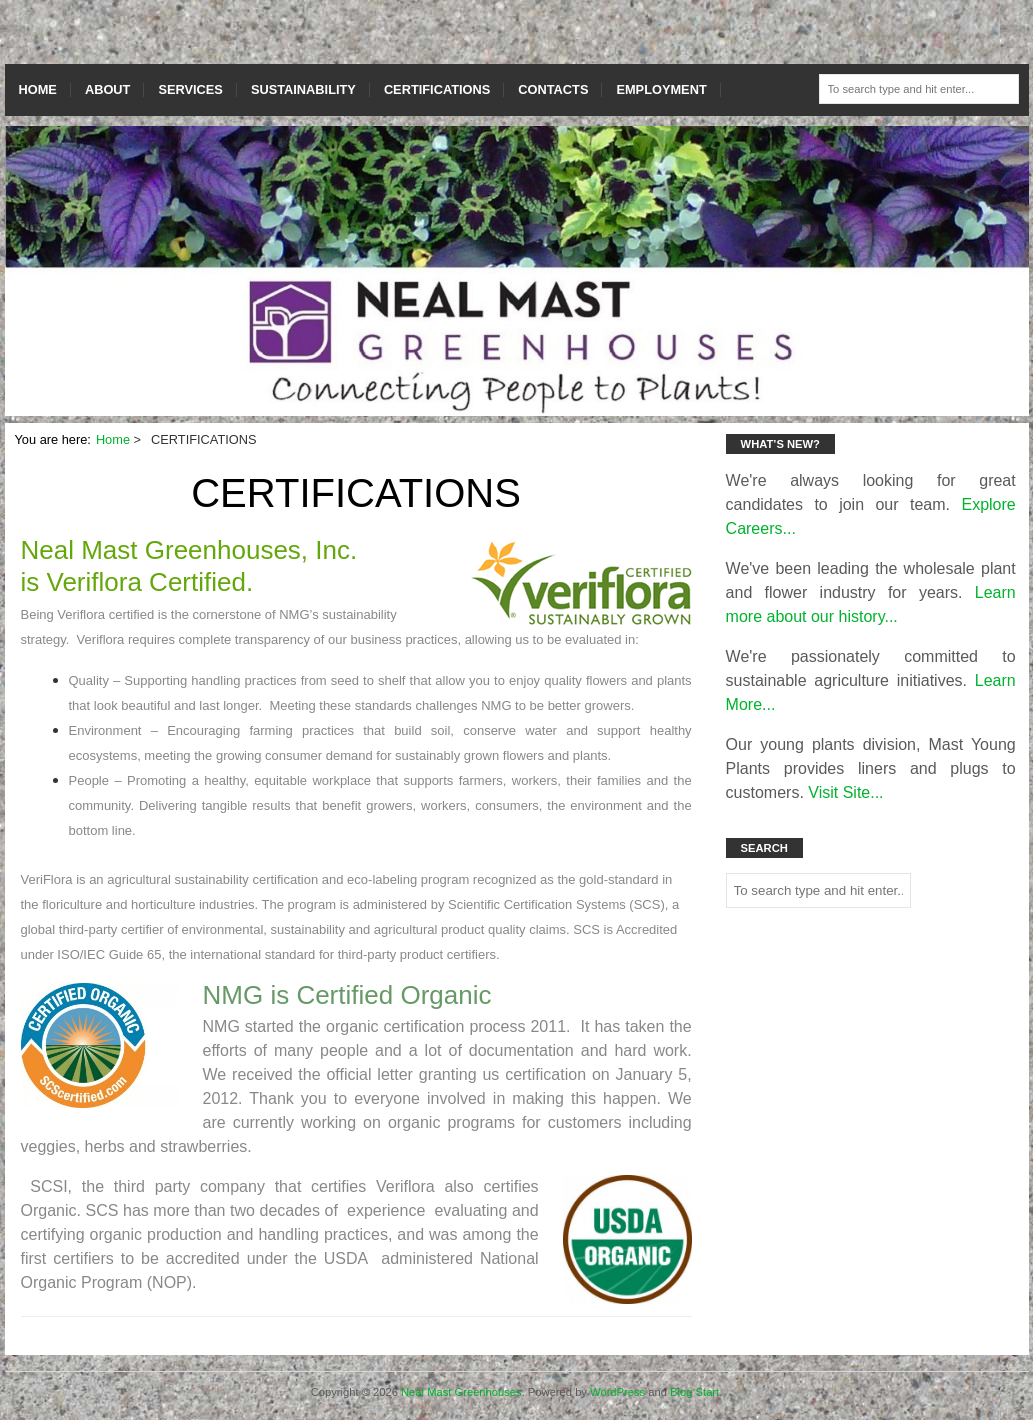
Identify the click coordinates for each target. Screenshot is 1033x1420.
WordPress (617, 1392)
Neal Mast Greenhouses (461, 1392)
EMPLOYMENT (661, 89)
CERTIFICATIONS (437, 89)
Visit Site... (845, 792)
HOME (38, 89)
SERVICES (190, 89)
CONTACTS (553, 89)
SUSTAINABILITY (303, 89)
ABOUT (108, 89)
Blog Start (694, 1392)
